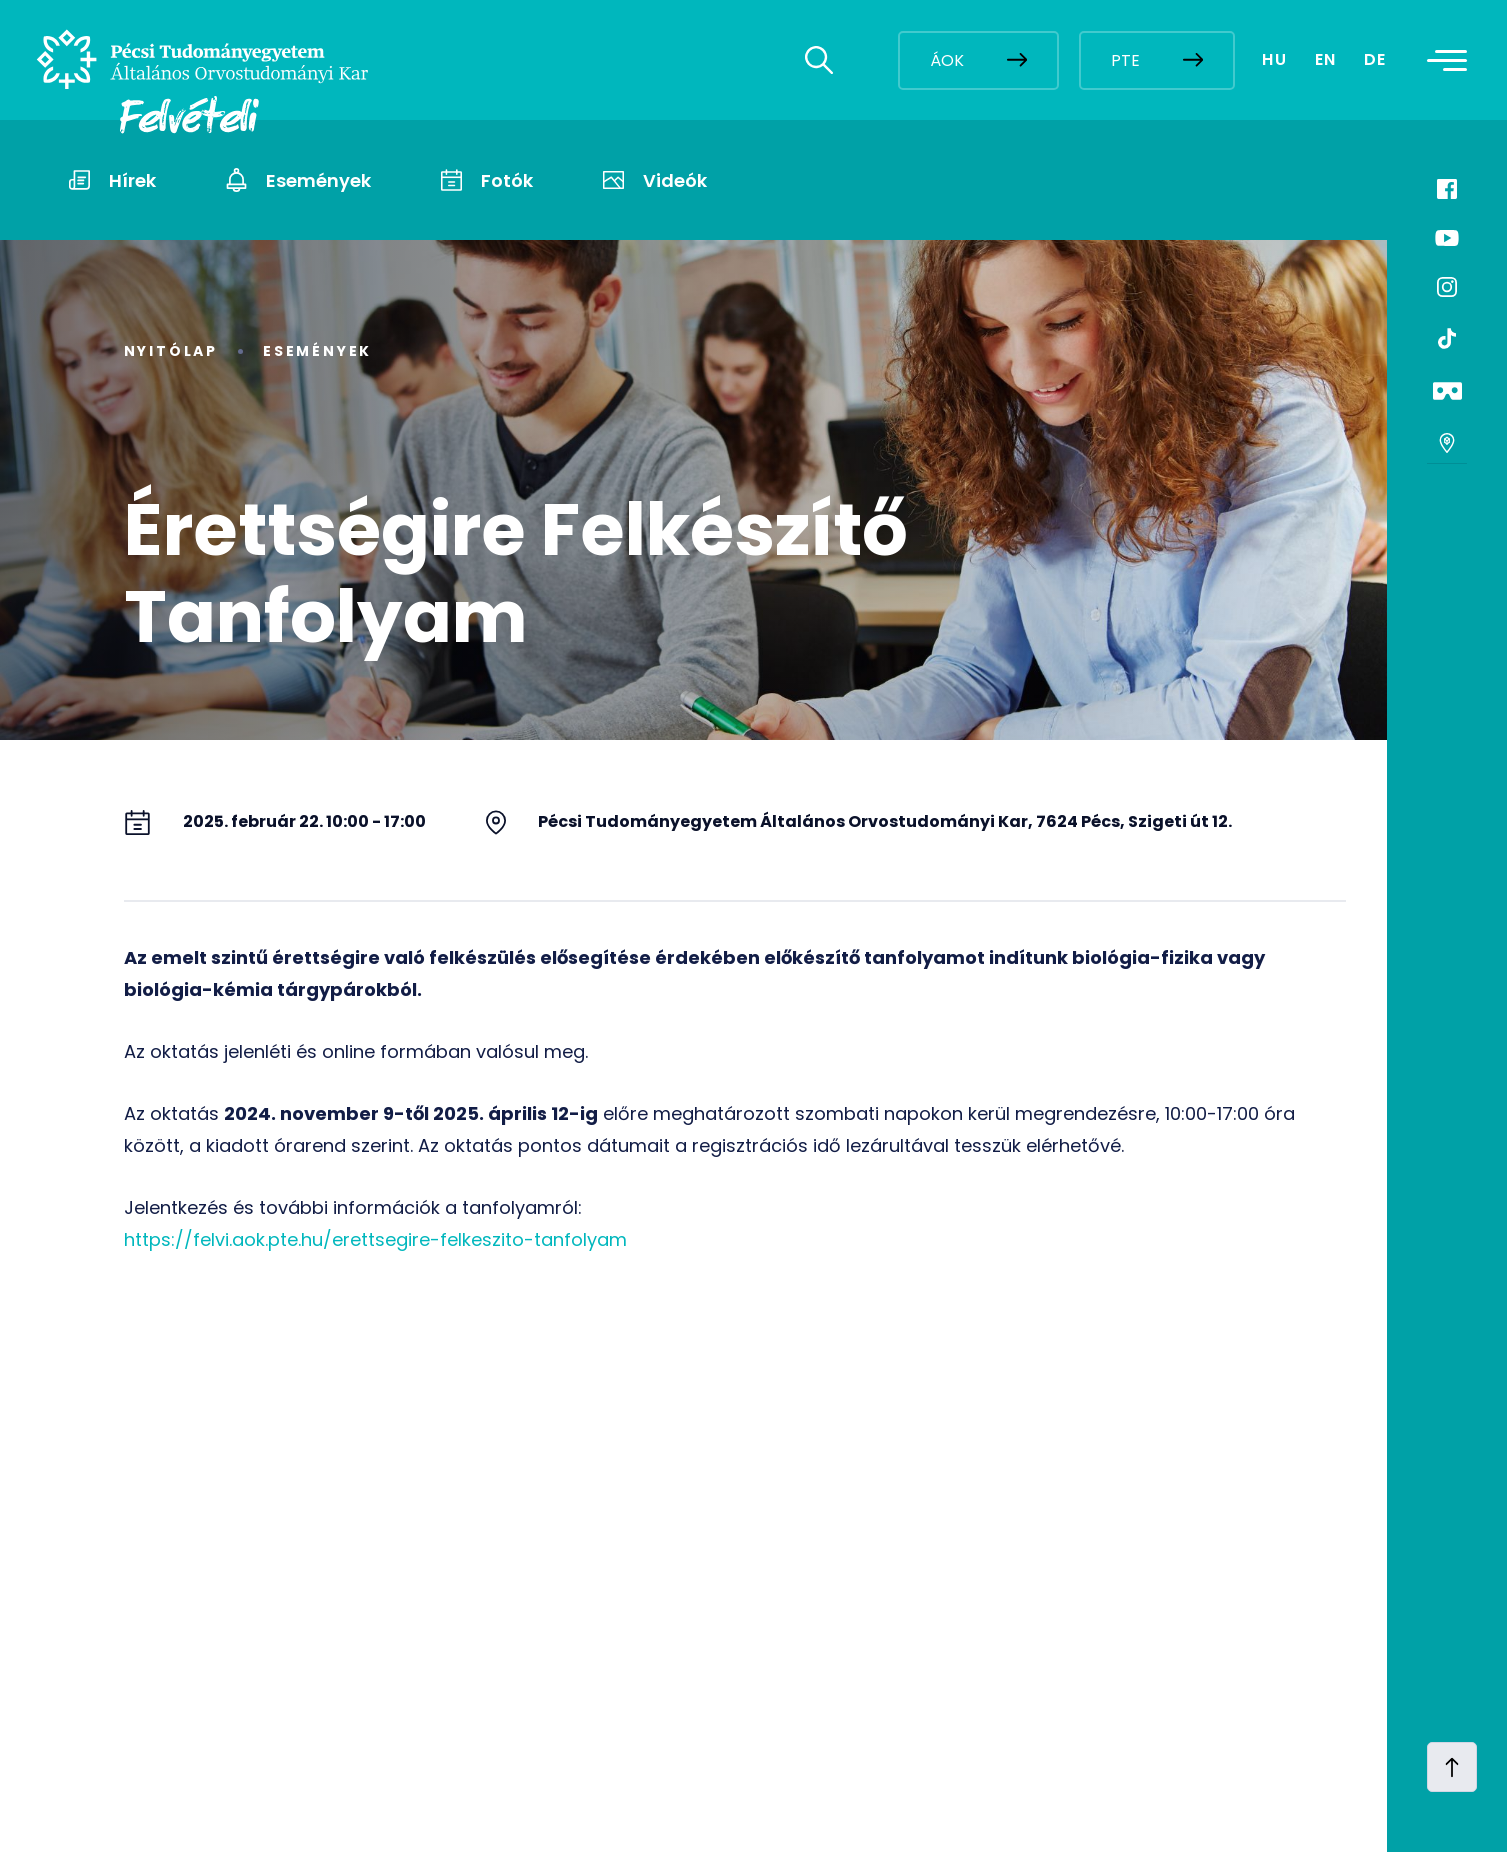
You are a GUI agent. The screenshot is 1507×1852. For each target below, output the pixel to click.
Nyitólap (171, 351)
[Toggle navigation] (1453, 60)
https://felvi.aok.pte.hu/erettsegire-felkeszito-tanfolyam (375, 1239)
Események (317, 351)
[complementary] (1291, 1702)
